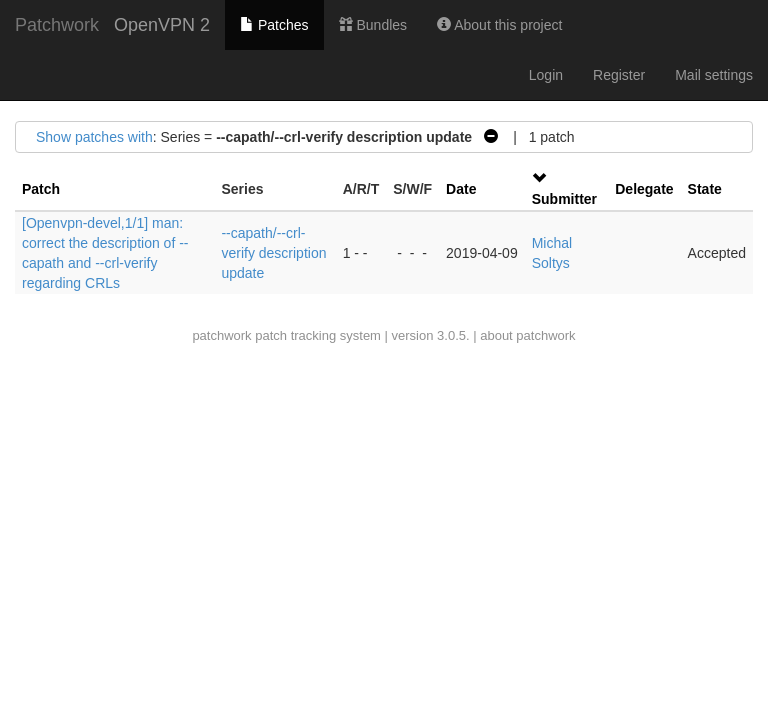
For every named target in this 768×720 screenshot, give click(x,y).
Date (461, 189)
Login (546, 75)
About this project (499, 25)
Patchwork (57, 25)
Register (619, 75)
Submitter (564, 199)
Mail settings (714, 75)
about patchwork (527, 335)
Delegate (644, 189)
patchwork (221, 335)
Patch (41, 189)
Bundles (373, 25)
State (705, 189)
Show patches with (94, 137)
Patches (274, 25)
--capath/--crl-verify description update (273, 253)
